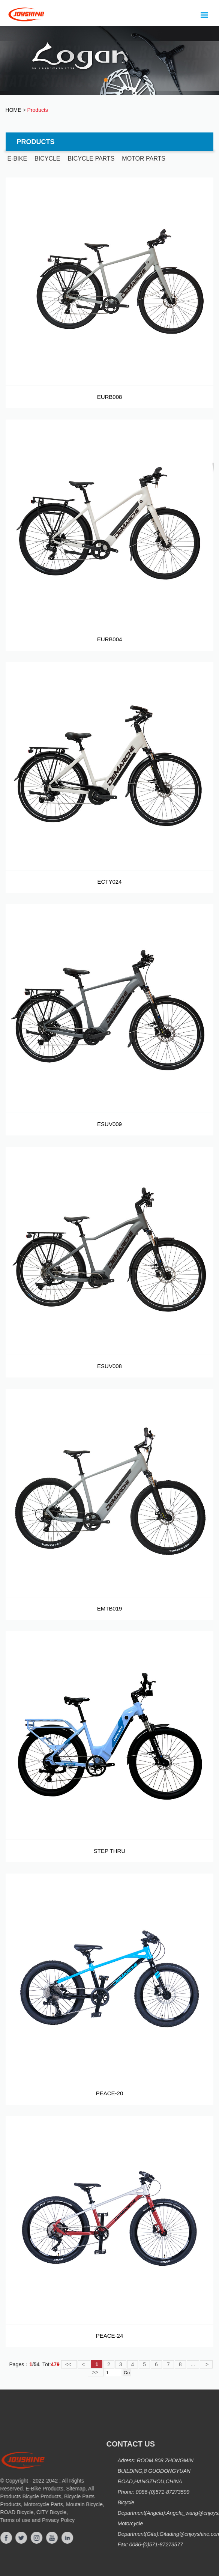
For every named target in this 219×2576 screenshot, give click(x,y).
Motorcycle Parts (32, 2504)
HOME (13, 110)
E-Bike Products (33, 2489)
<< (69, 2364)
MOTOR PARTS (143, 158)
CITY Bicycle (41, 2512)
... (193, 2364)
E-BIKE (17, 158)
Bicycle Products (30, 2496)
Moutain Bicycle (73, 2504)
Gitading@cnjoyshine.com (181, 2534)
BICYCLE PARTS (91, 158)
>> (95, 2372)
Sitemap (64, 2489)
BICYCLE (47, 158)
